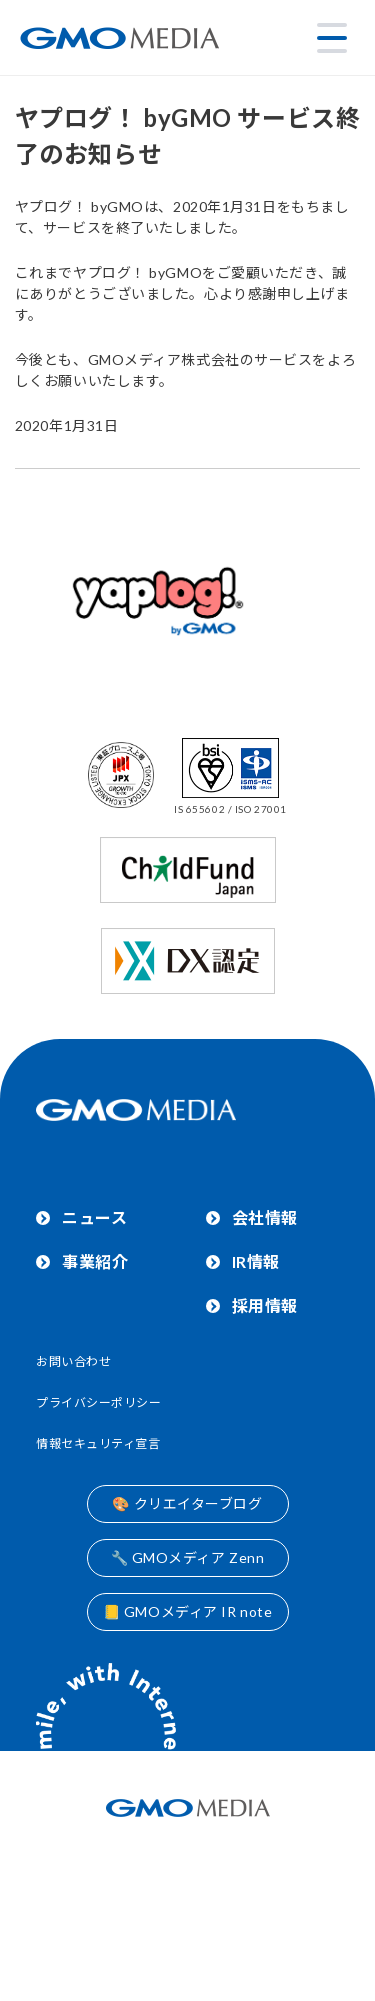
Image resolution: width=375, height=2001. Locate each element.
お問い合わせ (73, 1361)
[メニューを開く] (332, 38)
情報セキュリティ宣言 (98, 1443)
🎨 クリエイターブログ (187, 1503)
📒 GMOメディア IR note (188, 1611)
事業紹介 (95, 1261)
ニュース (94, 1217)
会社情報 (265, 1217)
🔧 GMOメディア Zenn (188, 1557)
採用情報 (265, 1305)
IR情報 (256, 1261)
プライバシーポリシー (99, 1402)
